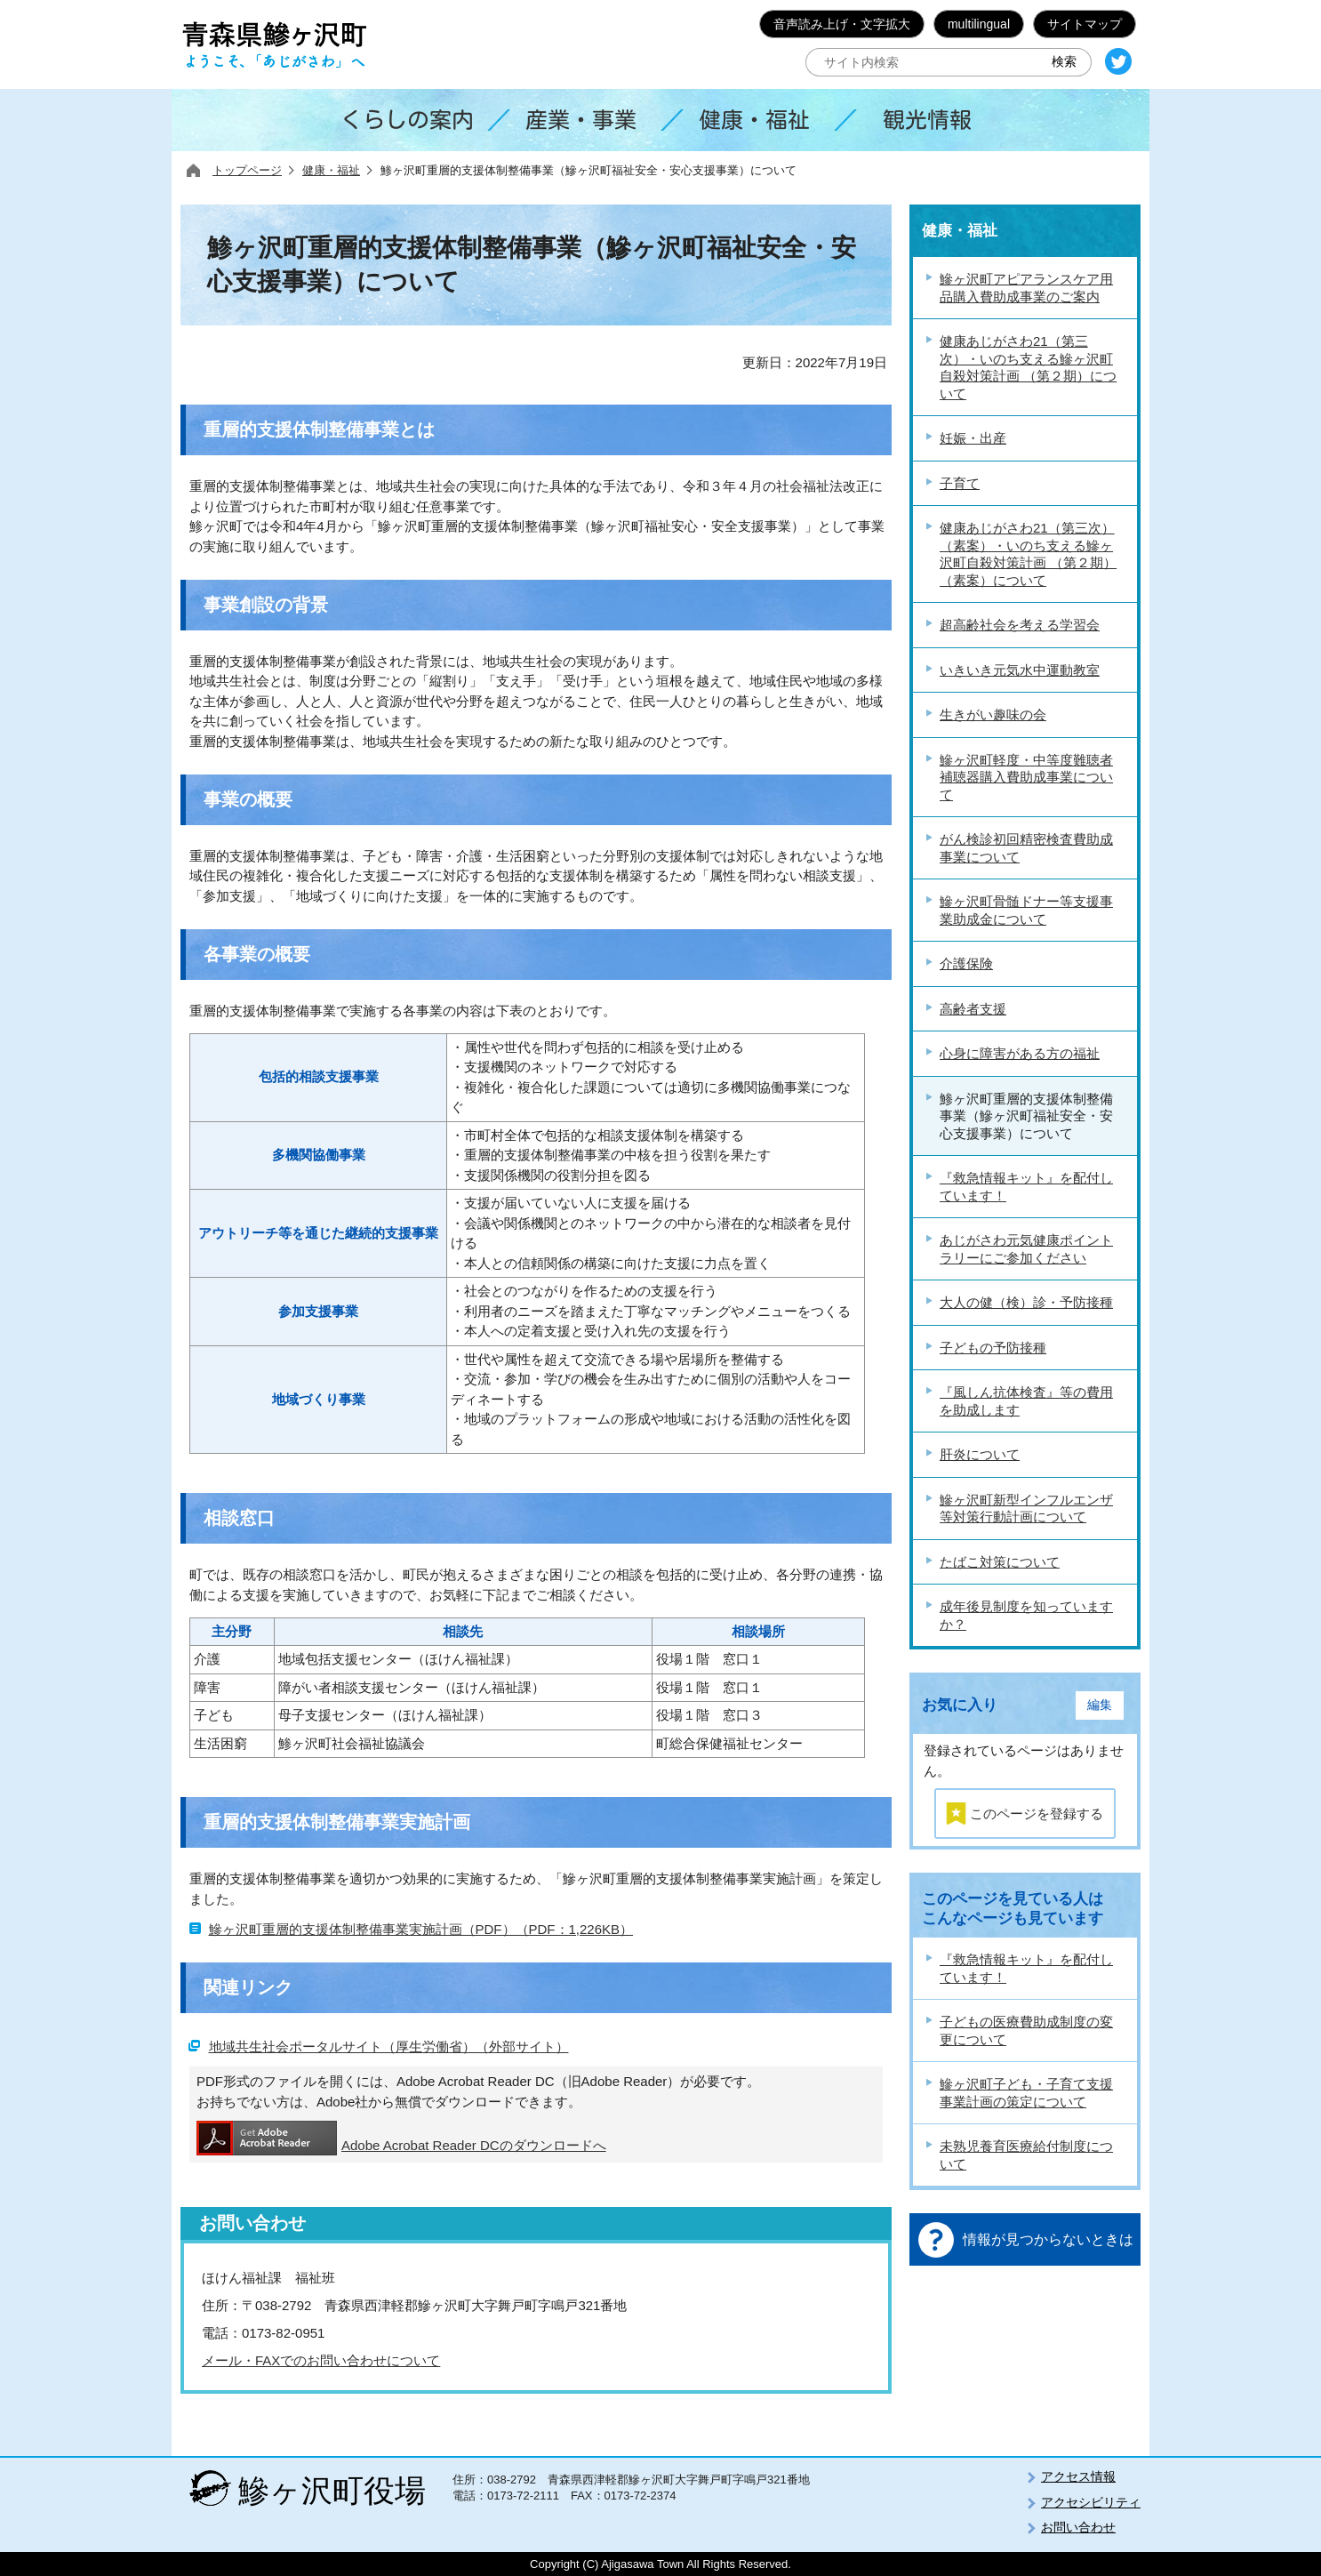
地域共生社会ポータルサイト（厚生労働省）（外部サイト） (389, 2046)
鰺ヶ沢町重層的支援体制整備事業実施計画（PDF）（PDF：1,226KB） (421, 1929)
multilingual (979, 24)
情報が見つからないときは (1048, 2239)
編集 (1099, 1705)
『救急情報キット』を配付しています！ (1026, 1968)
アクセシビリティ (1091, 2502)
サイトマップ (1084, 24)
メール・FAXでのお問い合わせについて (321, 2360)
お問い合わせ (1078, 2527)
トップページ (247, 170)
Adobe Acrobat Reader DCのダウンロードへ (401, 2138)
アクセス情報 (1078, 2476)
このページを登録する (1036, 1813)
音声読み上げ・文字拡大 (841, 24)
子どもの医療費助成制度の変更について (1026, 2030)
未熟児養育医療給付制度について (1026, 2155)
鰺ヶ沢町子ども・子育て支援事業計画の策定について (1026, 2092)
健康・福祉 (331, 170)
